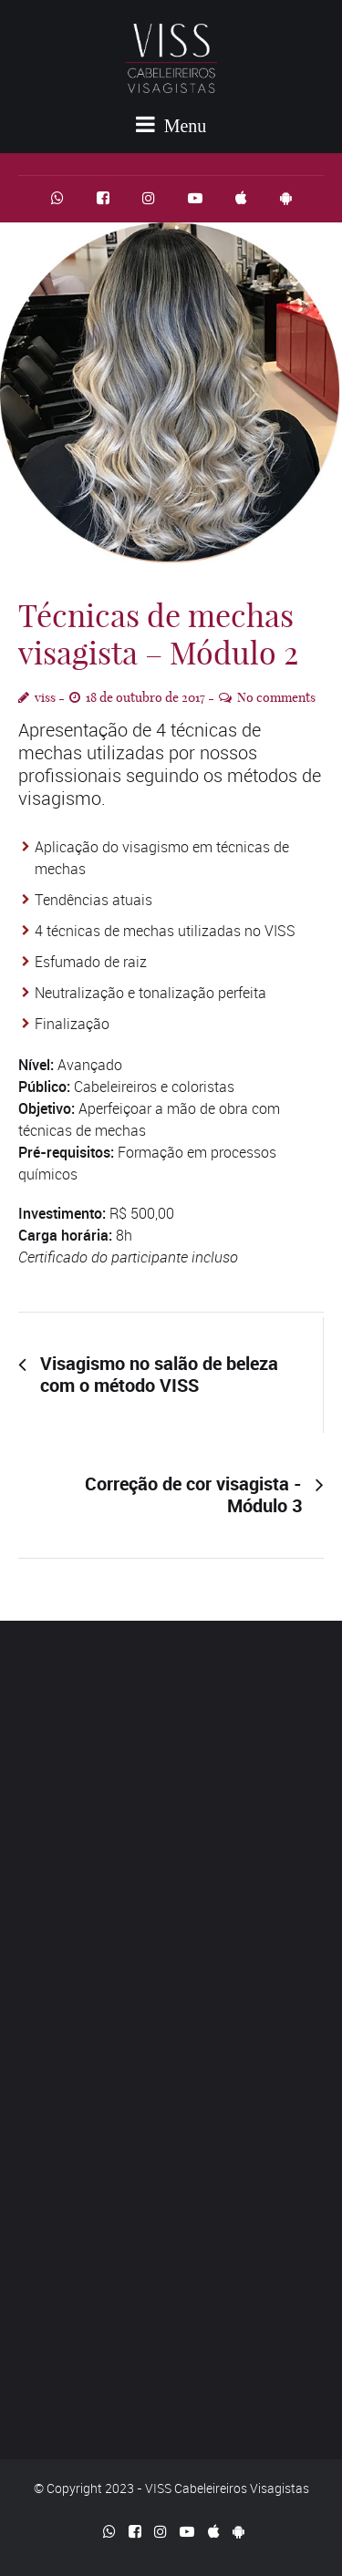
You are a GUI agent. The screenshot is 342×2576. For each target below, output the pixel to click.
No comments (276, 697)
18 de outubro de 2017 (145, 697)
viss (45, 697)
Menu (171, 124)
